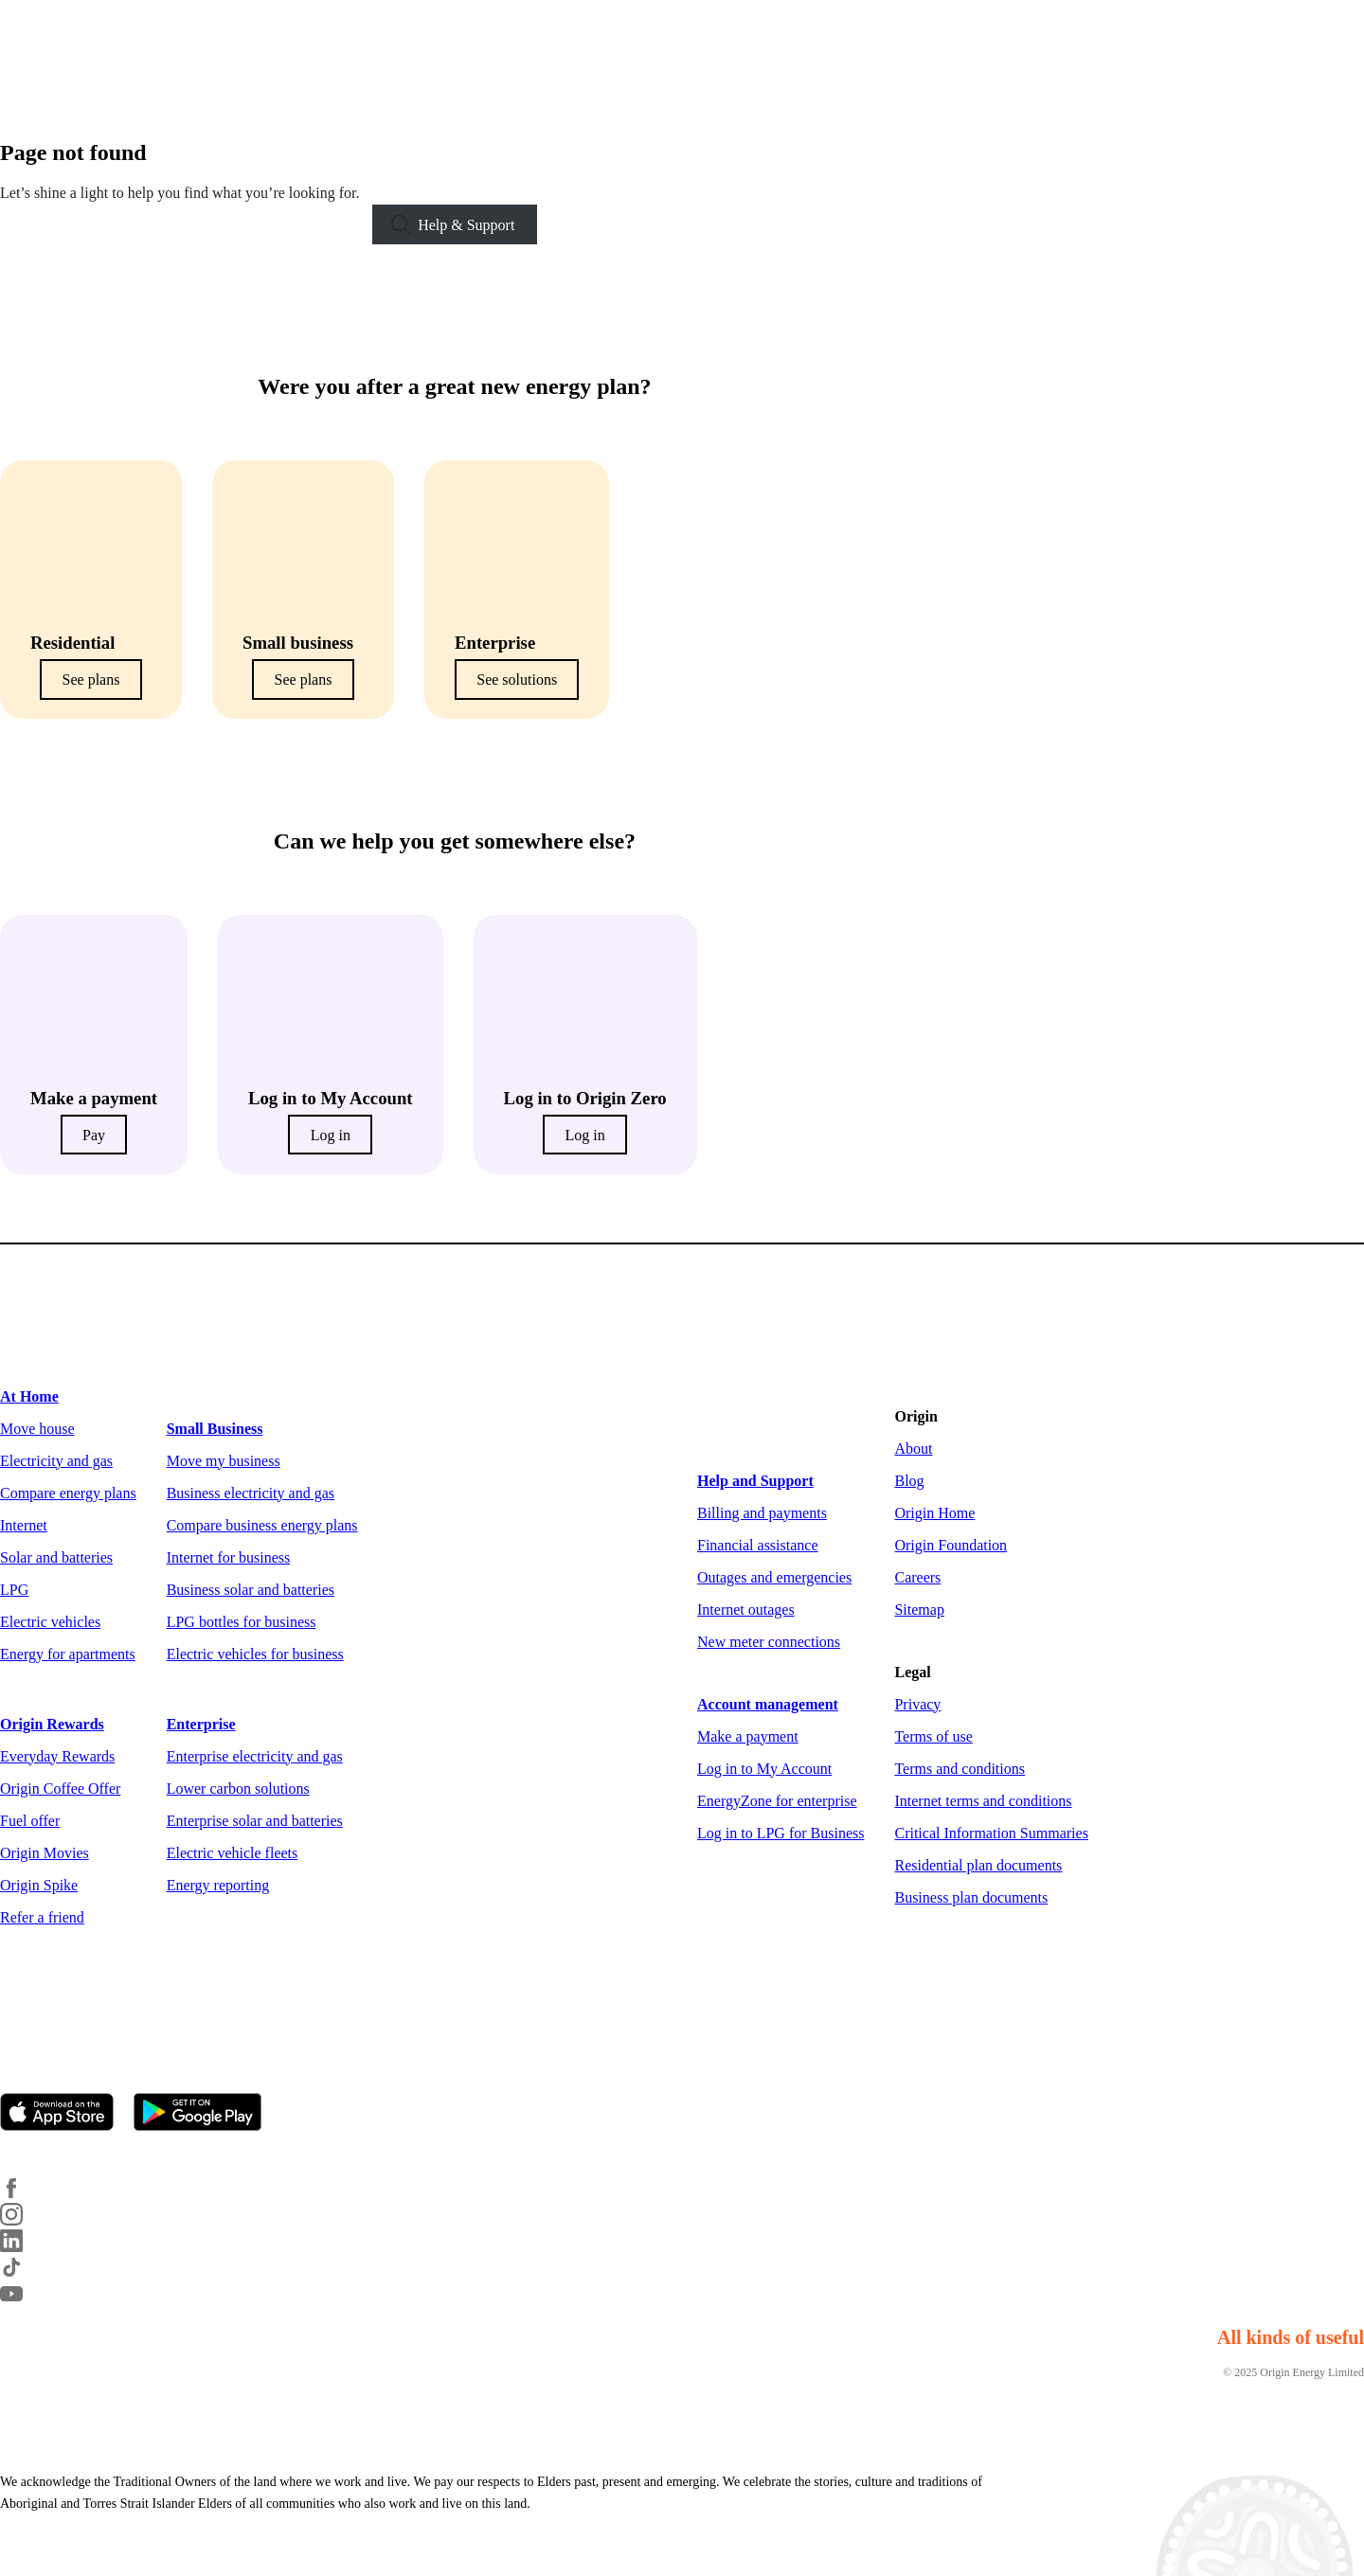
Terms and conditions (959, 1769)
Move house (37, 1429)
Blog (909, 1481)
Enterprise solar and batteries (255, 1821)
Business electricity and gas (250, 1493)
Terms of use (933, 1736)
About (913, 1448)
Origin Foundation (950, 1545)
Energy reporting (218, 1885)
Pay (93, 1135)
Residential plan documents (978, 1865)
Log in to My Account (764, 1769)
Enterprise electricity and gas (255, 1756)
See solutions (516, 679)
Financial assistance (757, 1545)
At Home (29, 1396)
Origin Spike (39, 1885)
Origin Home (934, 1513)
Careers (917, 1577)
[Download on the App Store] (65, 2114)
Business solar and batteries (250, 1590)
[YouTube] (22, 2300)
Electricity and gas (56, 1461)
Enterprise (201, 1724)
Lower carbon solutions (238, 1788)
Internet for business (229, 1557)
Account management (767, 1704)
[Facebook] (22, 2194)
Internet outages (746, 1609)
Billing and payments (762, 1513)
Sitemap (918, 1609)
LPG (14, 1590)
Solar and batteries (56, 1557)
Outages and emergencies (774, 1577)
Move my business (223, 1461)
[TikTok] (22, 2273)
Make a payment (748, 1736)
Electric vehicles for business (255, 1654)
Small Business (215, 1429)
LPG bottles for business (241, 1622)
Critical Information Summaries (990, 1833)
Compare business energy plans (262, 1525)
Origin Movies (44, 1853)
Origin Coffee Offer (60, 1788)
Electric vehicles (50, 1622)
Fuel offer (30, 1821)
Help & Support (466, 225)
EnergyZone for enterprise (777, 1801)
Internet (23, 1525)
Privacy (917, 1704)
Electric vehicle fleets (232, 1853)
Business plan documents (971, 1897)
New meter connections (768, 1642)
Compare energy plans (68, 1493)
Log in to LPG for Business (780, 1833)
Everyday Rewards (57, 1756)
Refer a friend (42, 1917)
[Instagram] (22, 2220)
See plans (91, 679)
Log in (330, 1135)
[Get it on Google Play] (206, 2114)
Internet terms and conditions (982, 1801)
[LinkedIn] (22, 2247)
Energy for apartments (67, 1654)
